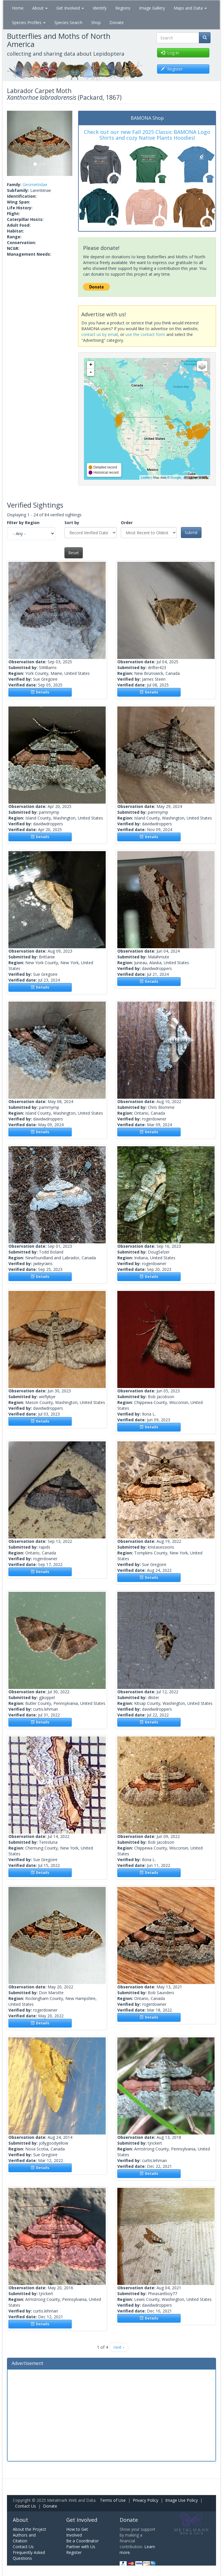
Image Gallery (152, 8)
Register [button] (172, 69)
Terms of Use (113, 2500)
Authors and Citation (24, 2538)
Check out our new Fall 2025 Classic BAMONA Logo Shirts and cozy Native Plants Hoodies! (147, 134)
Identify (100, 8)
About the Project (29, 2529)
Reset (73, 552)
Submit (191, 532)
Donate (116, 22)
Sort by (71, 522)
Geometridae (35, 184)
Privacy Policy (145, 2500)
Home (18, 8)
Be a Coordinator (82, 2541)
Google (175, 477)
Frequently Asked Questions (29, 2555)
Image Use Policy (181, 2500)
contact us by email (99, 334)
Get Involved (70, 8)
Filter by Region (23, 522)
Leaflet (145, 477)
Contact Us (25, 2506)
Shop (96, 22)
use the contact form (145, 334)
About (40, 8)
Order (127, 522)
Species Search (68, 22)
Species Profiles (29, 22)
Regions (122, 8)
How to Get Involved (77, 2532)
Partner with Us (80, 2546)
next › (119, 2347)
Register (74, 2552)
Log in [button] (170, 52)
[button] (12, 143)
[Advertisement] (111, 2414)
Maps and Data (190, 8)
